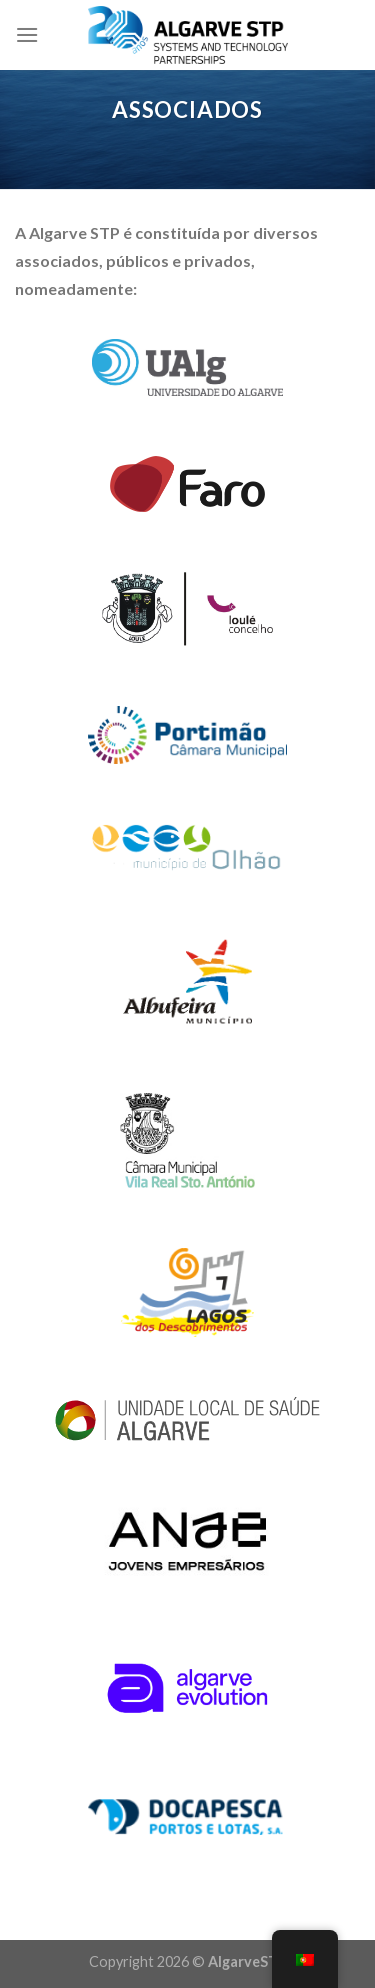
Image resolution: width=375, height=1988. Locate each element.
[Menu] (27, 34)
